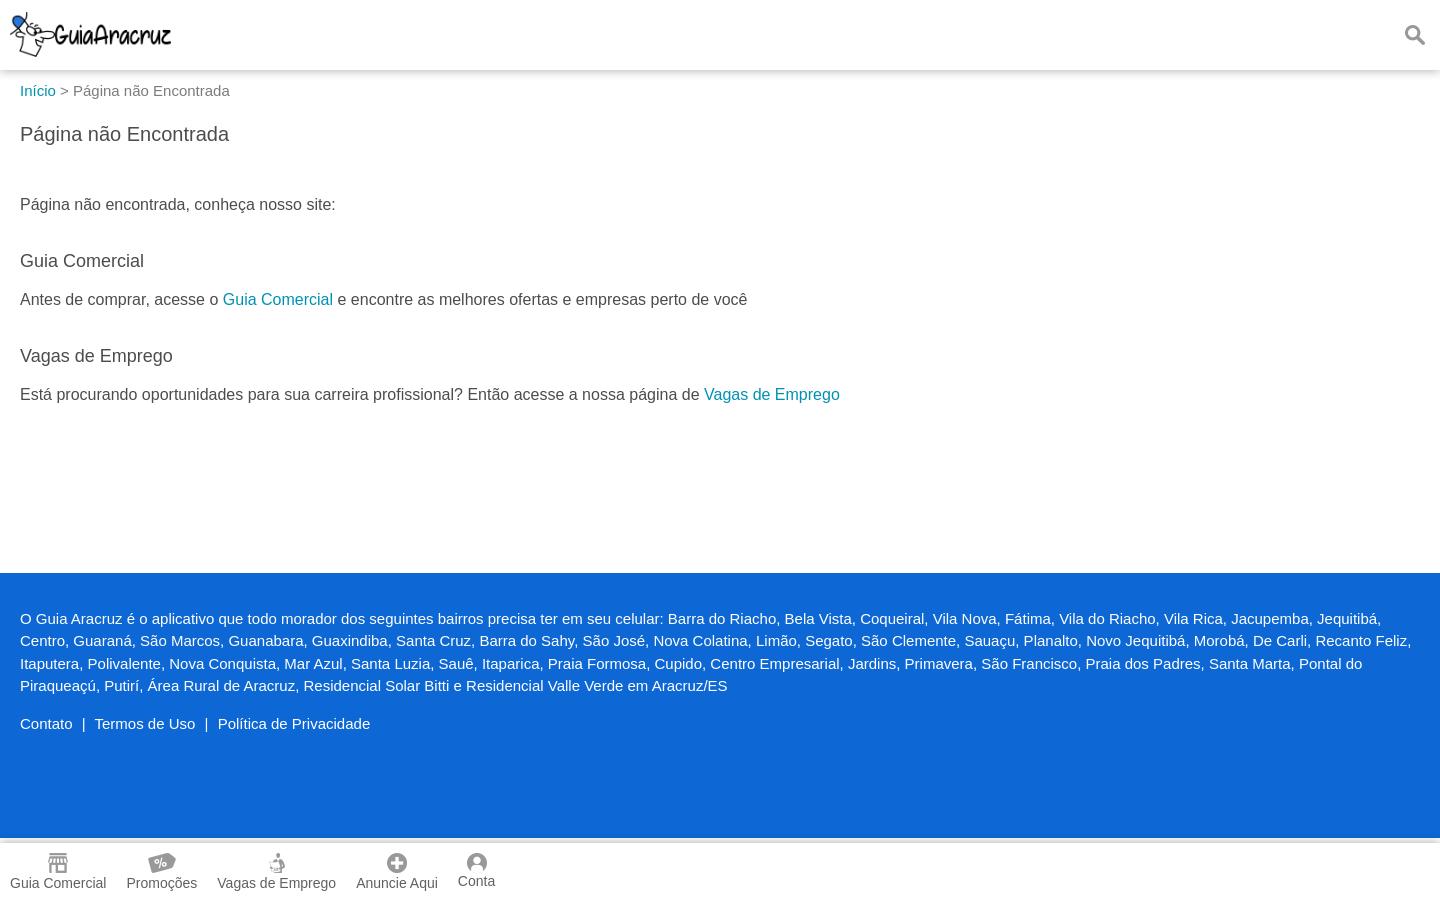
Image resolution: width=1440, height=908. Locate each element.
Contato (46, 723)
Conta (476, 871)
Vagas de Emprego (772, 394)
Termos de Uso (145, 723)
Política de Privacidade (294, 723)
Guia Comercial (278, 299)
